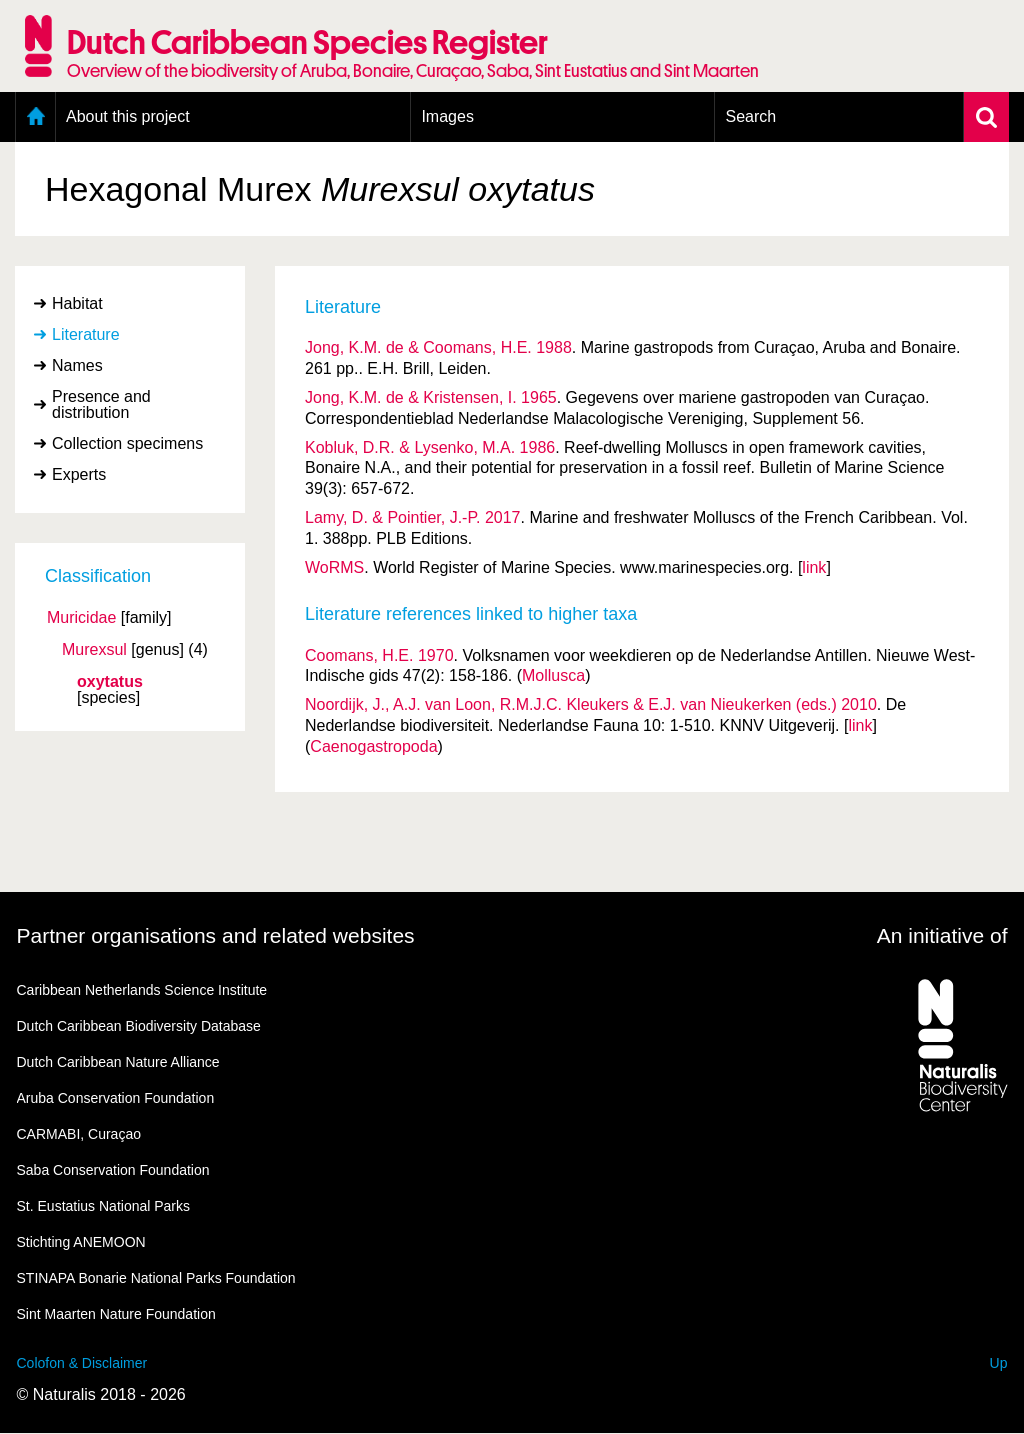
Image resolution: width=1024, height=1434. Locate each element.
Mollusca (553, 675)
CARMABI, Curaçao (79, 1134)
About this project (128, 116)
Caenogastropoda (373, 746)
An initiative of (942, 935)
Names (77, 365)
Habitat (77, 303)
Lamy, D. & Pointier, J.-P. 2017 (413, 517)
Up (999, 1363)
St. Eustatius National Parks (104, 1206)
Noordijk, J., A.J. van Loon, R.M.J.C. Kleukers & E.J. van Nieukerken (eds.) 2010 (591, 704)
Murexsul (94, 650)
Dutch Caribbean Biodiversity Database (139, 1026)
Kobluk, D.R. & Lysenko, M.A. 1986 (430, 447)
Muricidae (81, 618)
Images (447, 116)
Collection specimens (127, 443)
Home (35, 117)
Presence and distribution (101, 404)
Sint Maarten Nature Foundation (116, 1314)
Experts (79, 474)
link (814, 567)
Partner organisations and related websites (216, 935)
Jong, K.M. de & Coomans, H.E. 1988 (438, 347)
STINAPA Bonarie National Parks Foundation (156, 1278)
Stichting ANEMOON (81, 1242)
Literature (86, 334)
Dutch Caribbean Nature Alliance (118, 1062)
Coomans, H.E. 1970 (379, 655)
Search (750, 116)
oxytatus (110, 682)
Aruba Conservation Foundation (116, 1098)
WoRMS (334, 567)
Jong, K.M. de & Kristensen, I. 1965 (431, 397)
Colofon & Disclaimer (82, 1363)
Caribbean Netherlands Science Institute (142, 990)
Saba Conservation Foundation (113, 1170)
